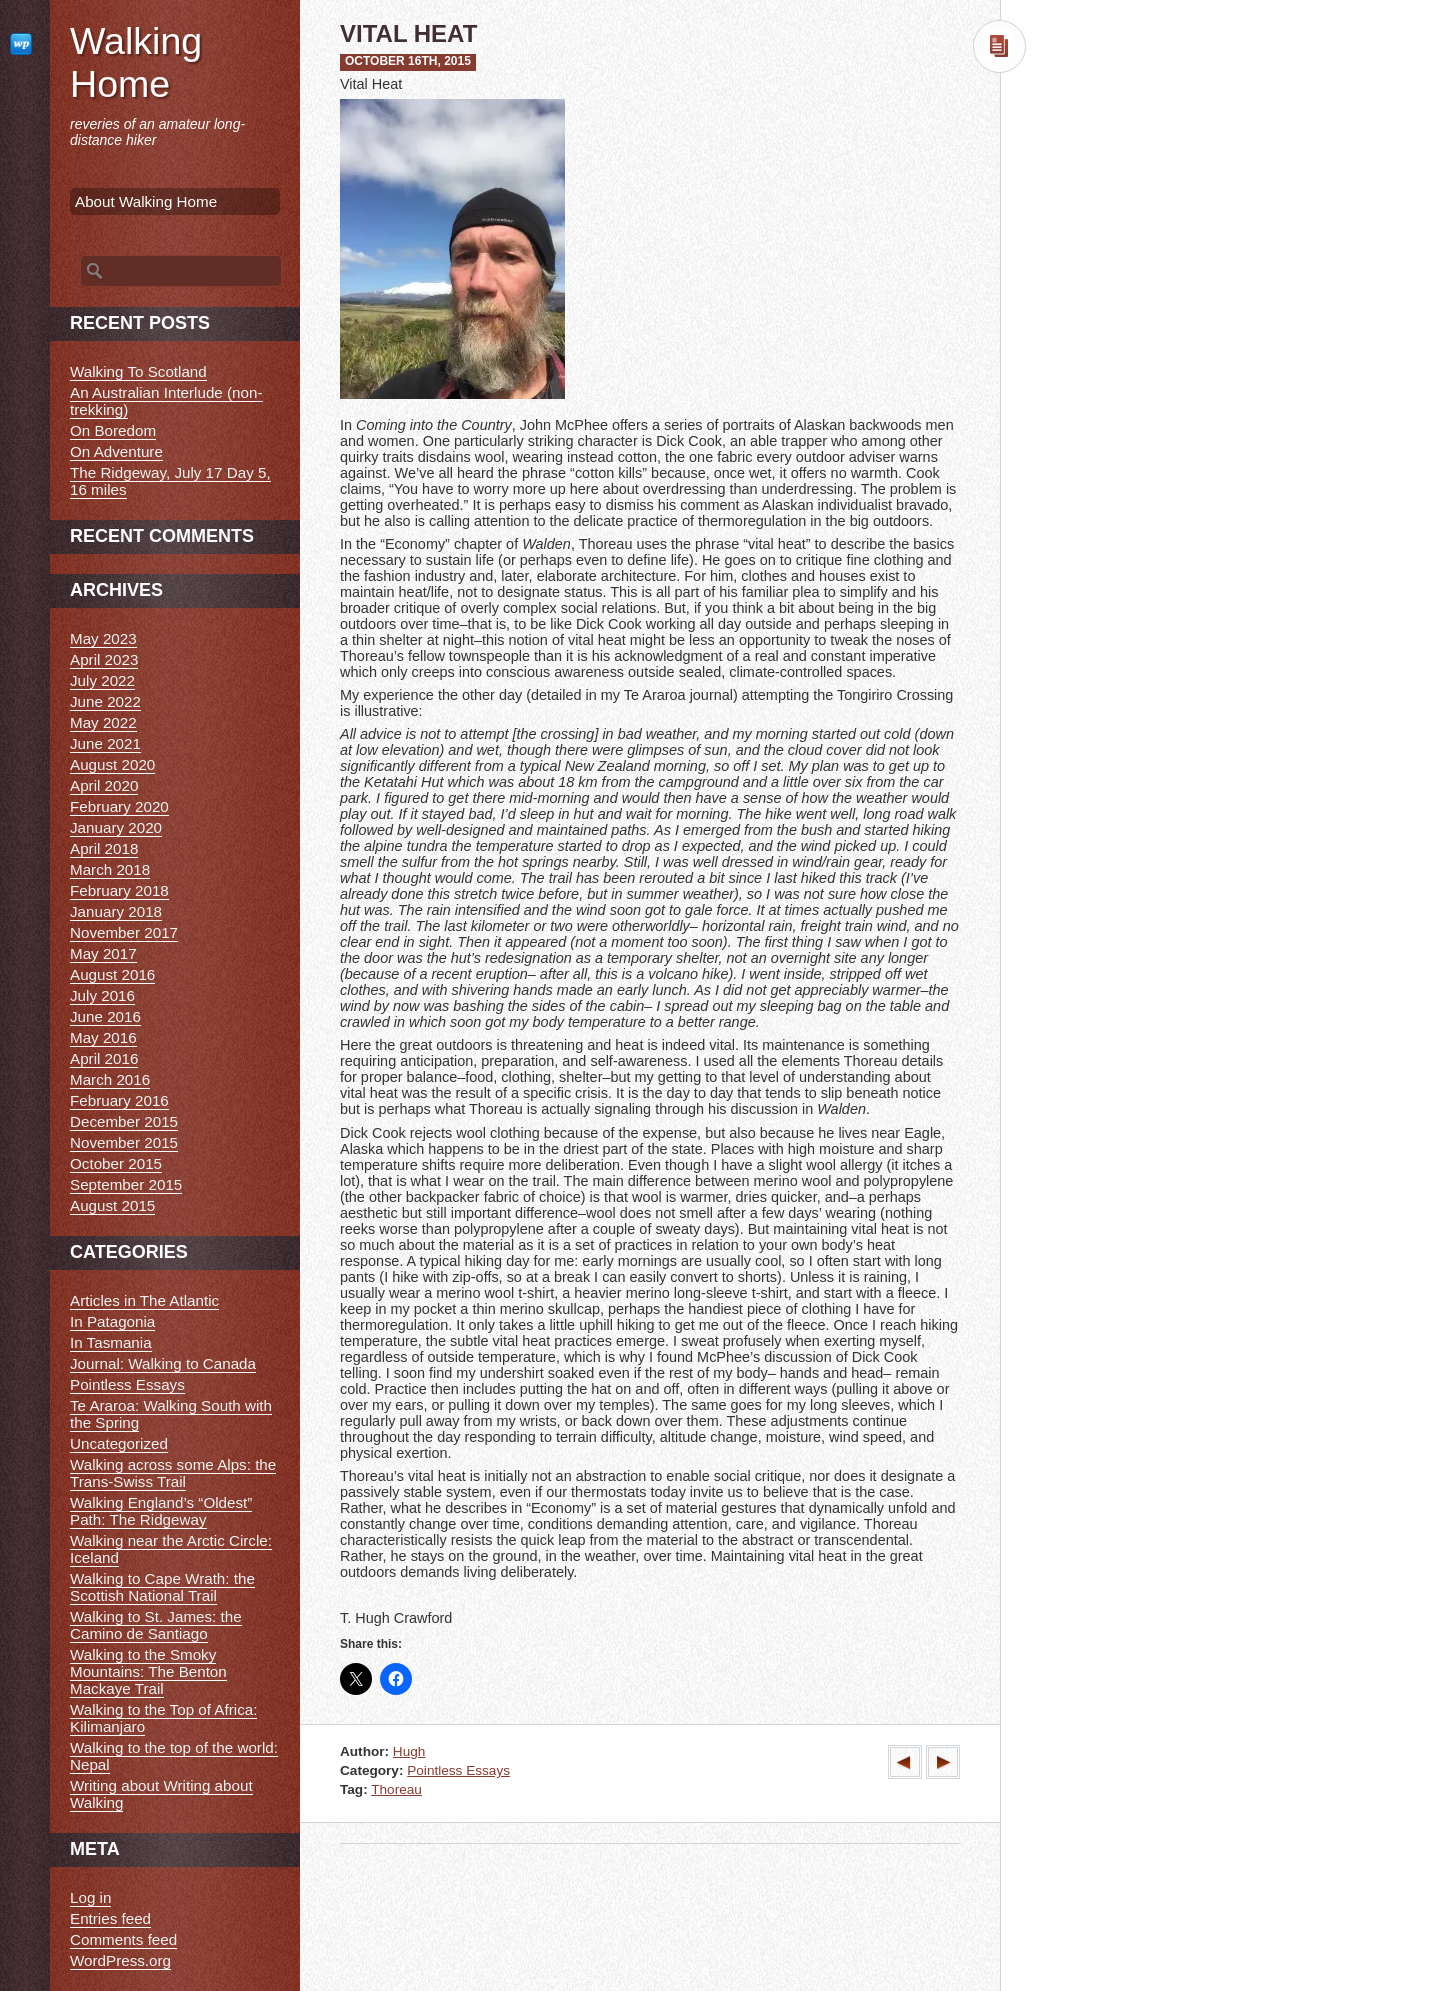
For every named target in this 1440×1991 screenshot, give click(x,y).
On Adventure (116, 451)
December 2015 (124, 1121)
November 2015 (124, 1142)
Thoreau (396, 1789)
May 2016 (103, 1037)
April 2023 (104, 659)
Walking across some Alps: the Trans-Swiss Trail (173, 1473)
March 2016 (110, 1079)
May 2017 (103, 953)
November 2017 (124, 932)
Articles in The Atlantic (144, 1300)
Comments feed (123, 1939)
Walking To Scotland (138, 371)
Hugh (409, 1751)
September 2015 (126, 1184)
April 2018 (104, 848)
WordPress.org (120, 1960)
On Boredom (113, 430)
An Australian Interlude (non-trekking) (166, 401)
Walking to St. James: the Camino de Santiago (156, 1625)
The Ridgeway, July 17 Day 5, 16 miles (170, 481)
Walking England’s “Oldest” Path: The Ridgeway (161, 1511)
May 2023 (103, 638)
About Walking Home (146, 201)
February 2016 (119, 1100)
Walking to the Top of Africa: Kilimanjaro (163, 1718)
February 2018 (119, 890)
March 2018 (110, 869)
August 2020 (112, 764)
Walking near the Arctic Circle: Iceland (171, 1549)
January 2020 (116, 827)
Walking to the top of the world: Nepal (174, 1756)
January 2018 (116, 911)
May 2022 (103, 722)
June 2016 (105, 1016)
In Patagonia (112, 1321)
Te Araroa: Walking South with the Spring (171, 1414)
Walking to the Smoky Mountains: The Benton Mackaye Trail (148, 1671)
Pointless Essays (458, 1770)
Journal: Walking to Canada (163, 1363)
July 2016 (102, 995)
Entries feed (110, 1918)
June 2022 (105, 701)
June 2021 (105, 743)
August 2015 (112, 1205)
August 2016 (112, 974)
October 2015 (116, 1163)
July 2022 (102, 680)
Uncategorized (119, 1443)
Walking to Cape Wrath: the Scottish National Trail (162, 1587)
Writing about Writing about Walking (161, 1794)
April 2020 (104, 785)
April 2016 (104, 1058)
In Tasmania (111, 1342)
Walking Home (136, 62)
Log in (90, 1897)
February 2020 (119, 806)
